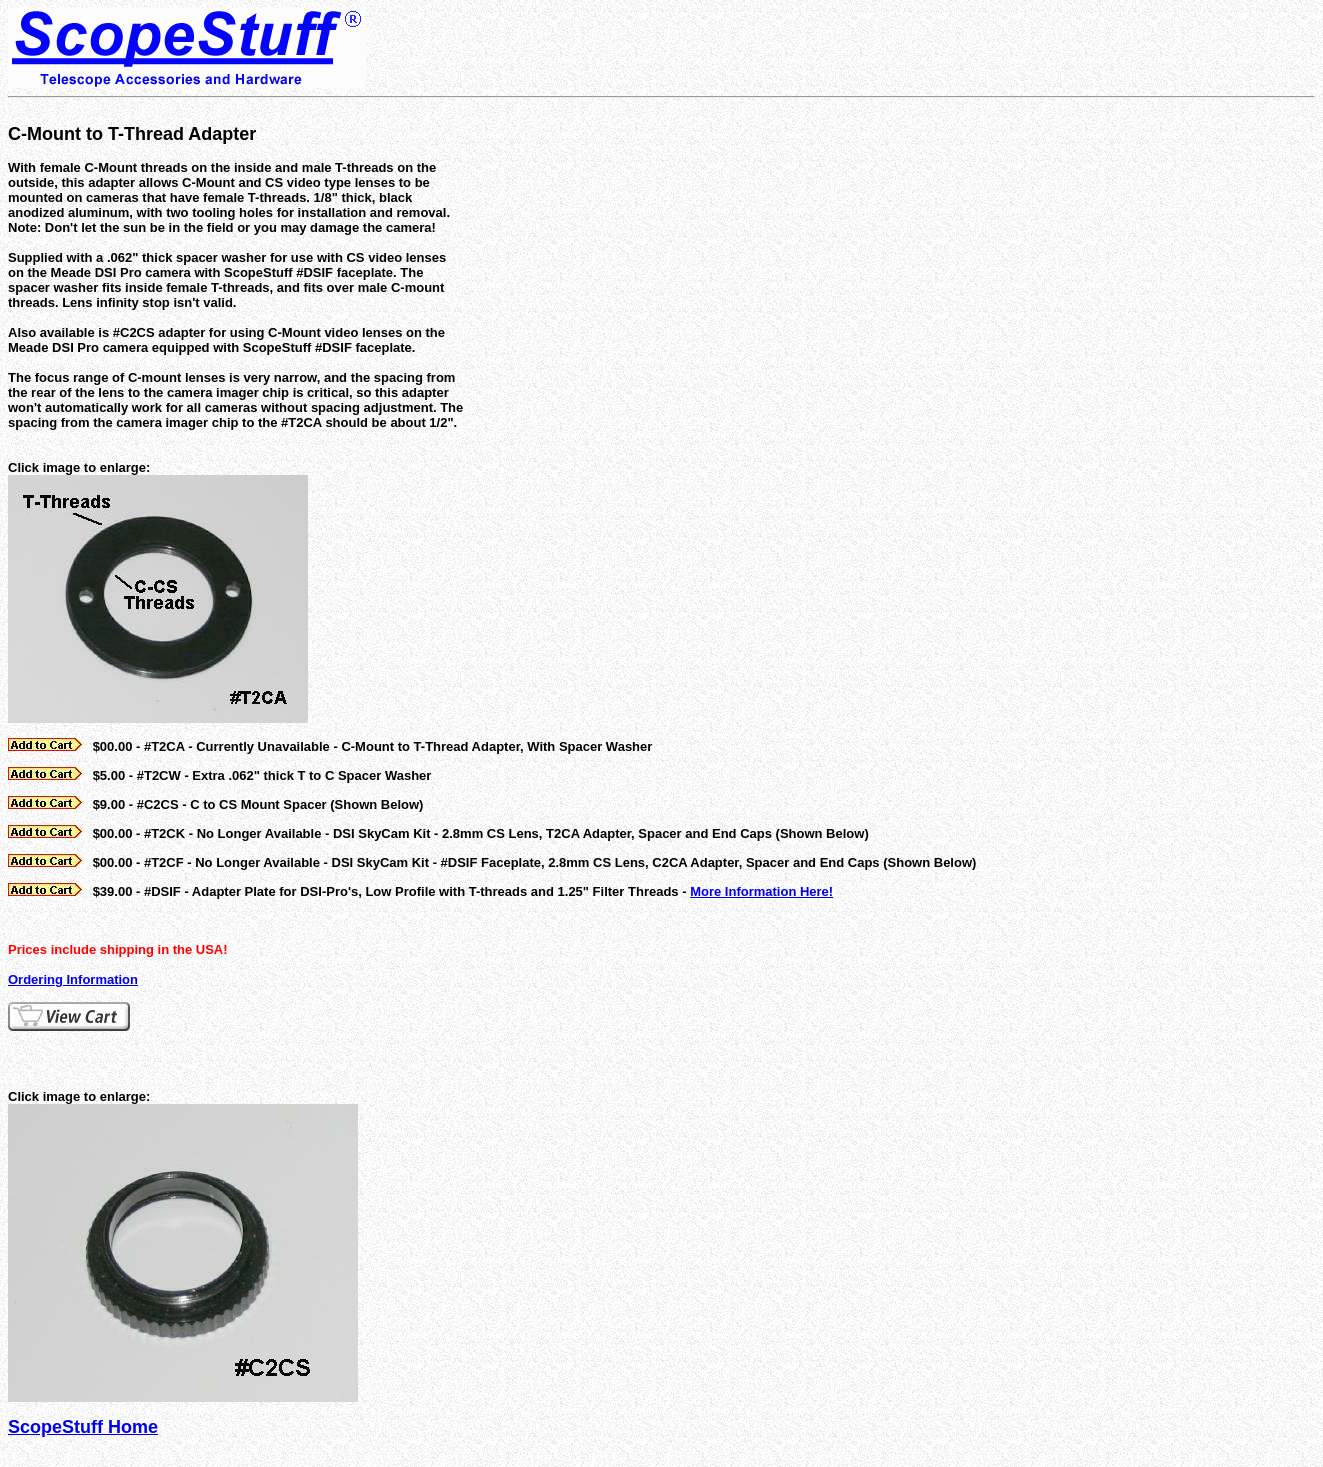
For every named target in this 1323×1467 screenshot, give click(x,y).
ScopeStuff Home (83, 1427)
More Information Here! (761, 891)
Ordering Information (73, 979)
